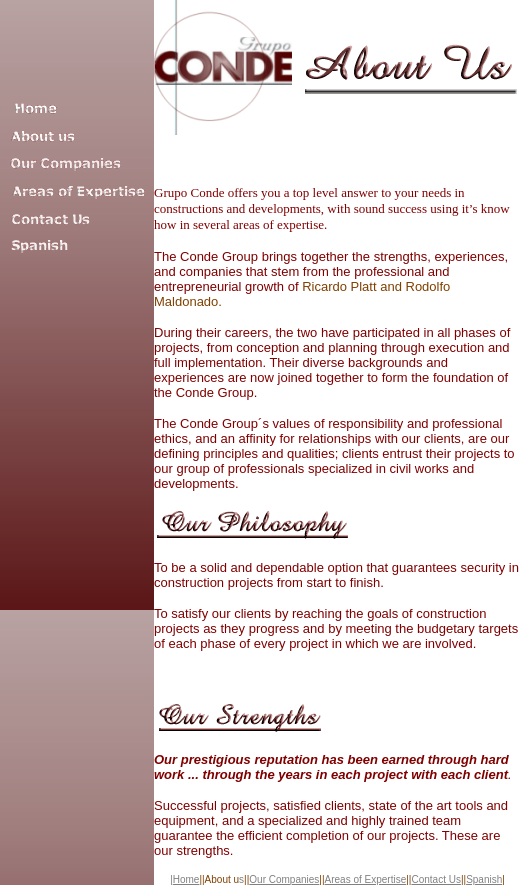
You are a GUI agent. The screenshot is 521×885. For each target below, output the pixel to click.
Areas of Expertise (366, 879)
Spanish (484, 879)
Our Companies (284, 879)
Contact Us (435, 879)
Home (186, 879)
